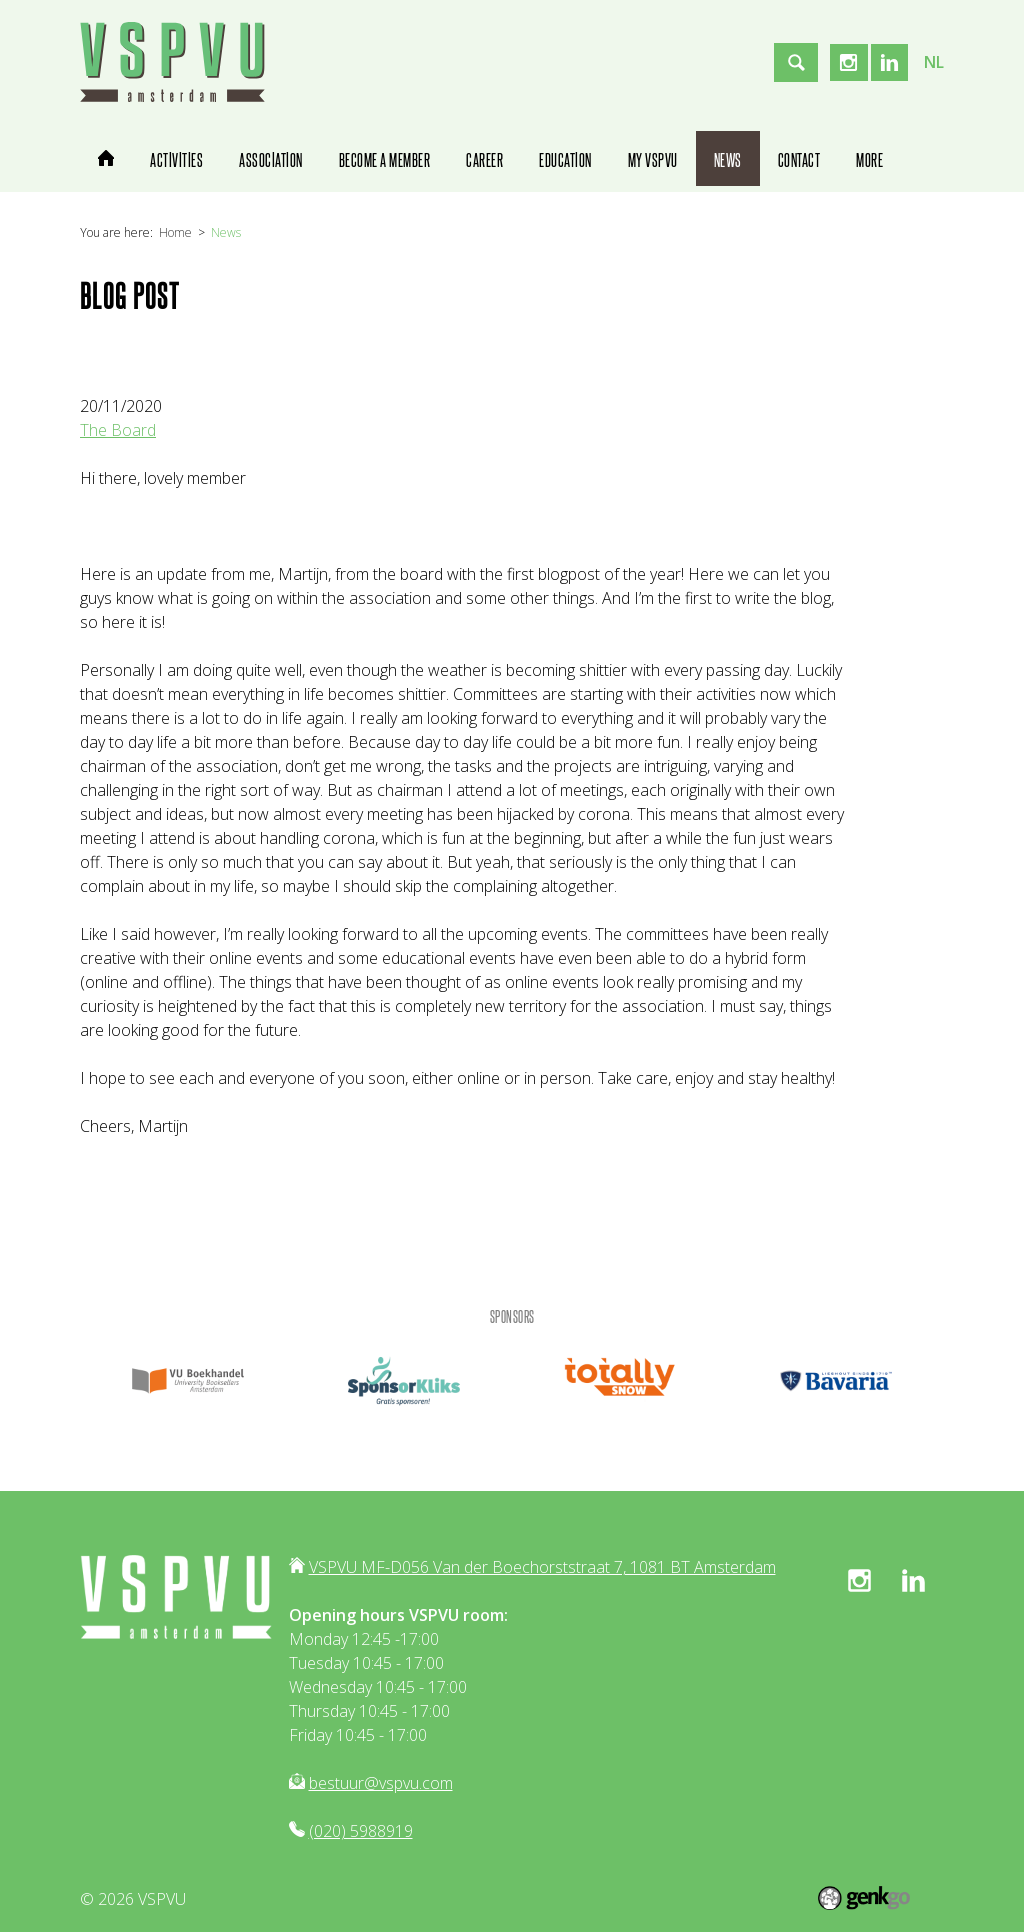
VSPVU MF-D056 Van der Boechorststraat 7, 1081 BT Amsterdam (542, 1567)
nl (934, 62)
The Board (118, 430)
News (226, 232)
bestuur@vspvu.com (381, 1783)
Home (175, 232)
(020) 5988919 (361, 1831)
